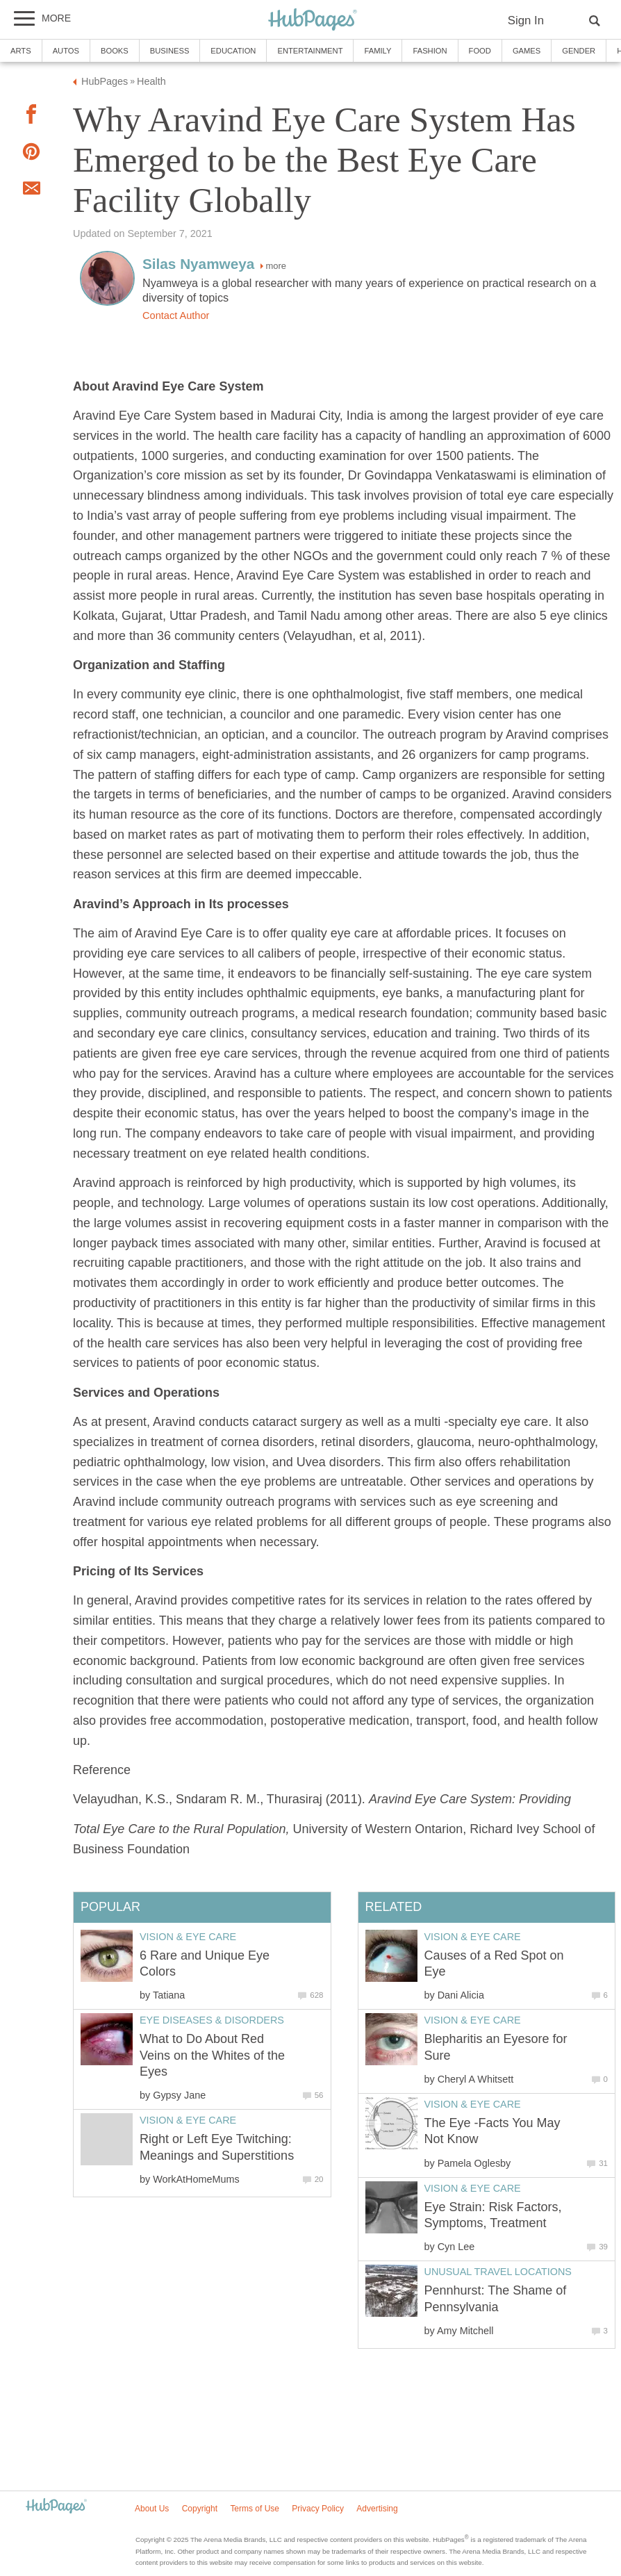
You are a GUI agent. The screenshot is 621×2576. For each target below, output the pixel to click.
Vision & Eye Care (472, 1936)
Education (233, 51)
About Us (152, 2508)
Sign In (526, 20)
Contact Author (175, 315)
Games (526, 51)
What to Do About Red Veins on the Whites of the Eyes (212, 2055)
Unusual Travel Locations (498, 2271)
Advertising (376, 2508)
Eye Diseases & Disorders (212, 2020)
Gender (578, 51)
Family (377, 51)
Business (170, 51)
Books (115, 51)
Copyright (199, 2508)
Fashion (430, 51)
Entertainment (309, 51)
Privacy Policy (318, 2508)
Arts (20, 51)
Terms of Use (254, 2508)
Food (480, 51)
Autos (66, 51)
